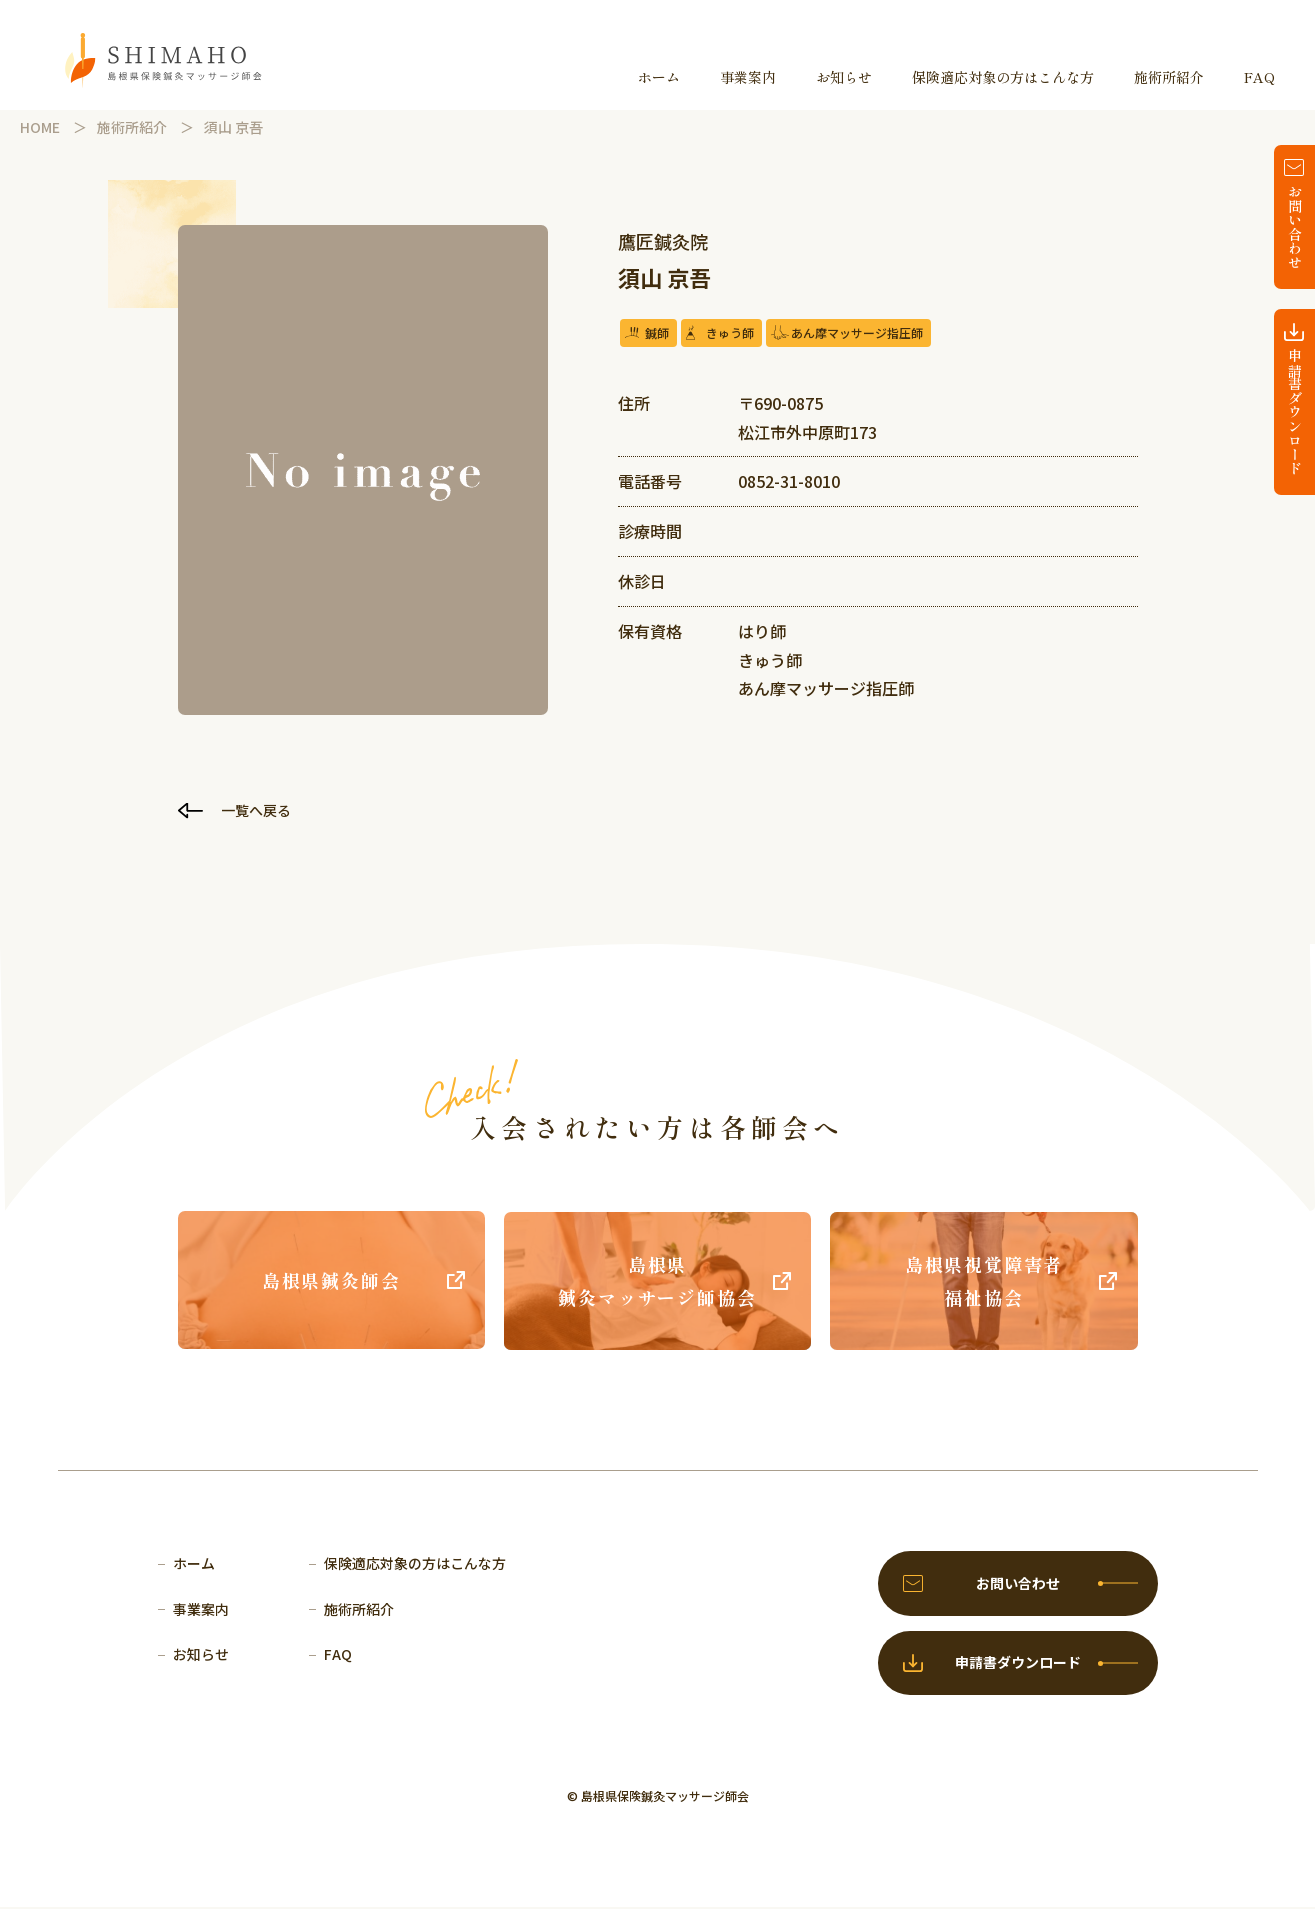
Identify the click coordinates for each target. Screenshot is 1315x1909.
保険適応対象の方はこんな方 (1003, 77)
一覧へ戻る (258, 810)
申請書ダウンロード (1295, 412)
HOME (40, 127)
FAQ (1259, 77)
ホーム (659, 77)
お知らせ (844, 77)
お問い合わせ (1295, 227)
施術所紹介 (1169, 77)
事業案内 (748, 77)
